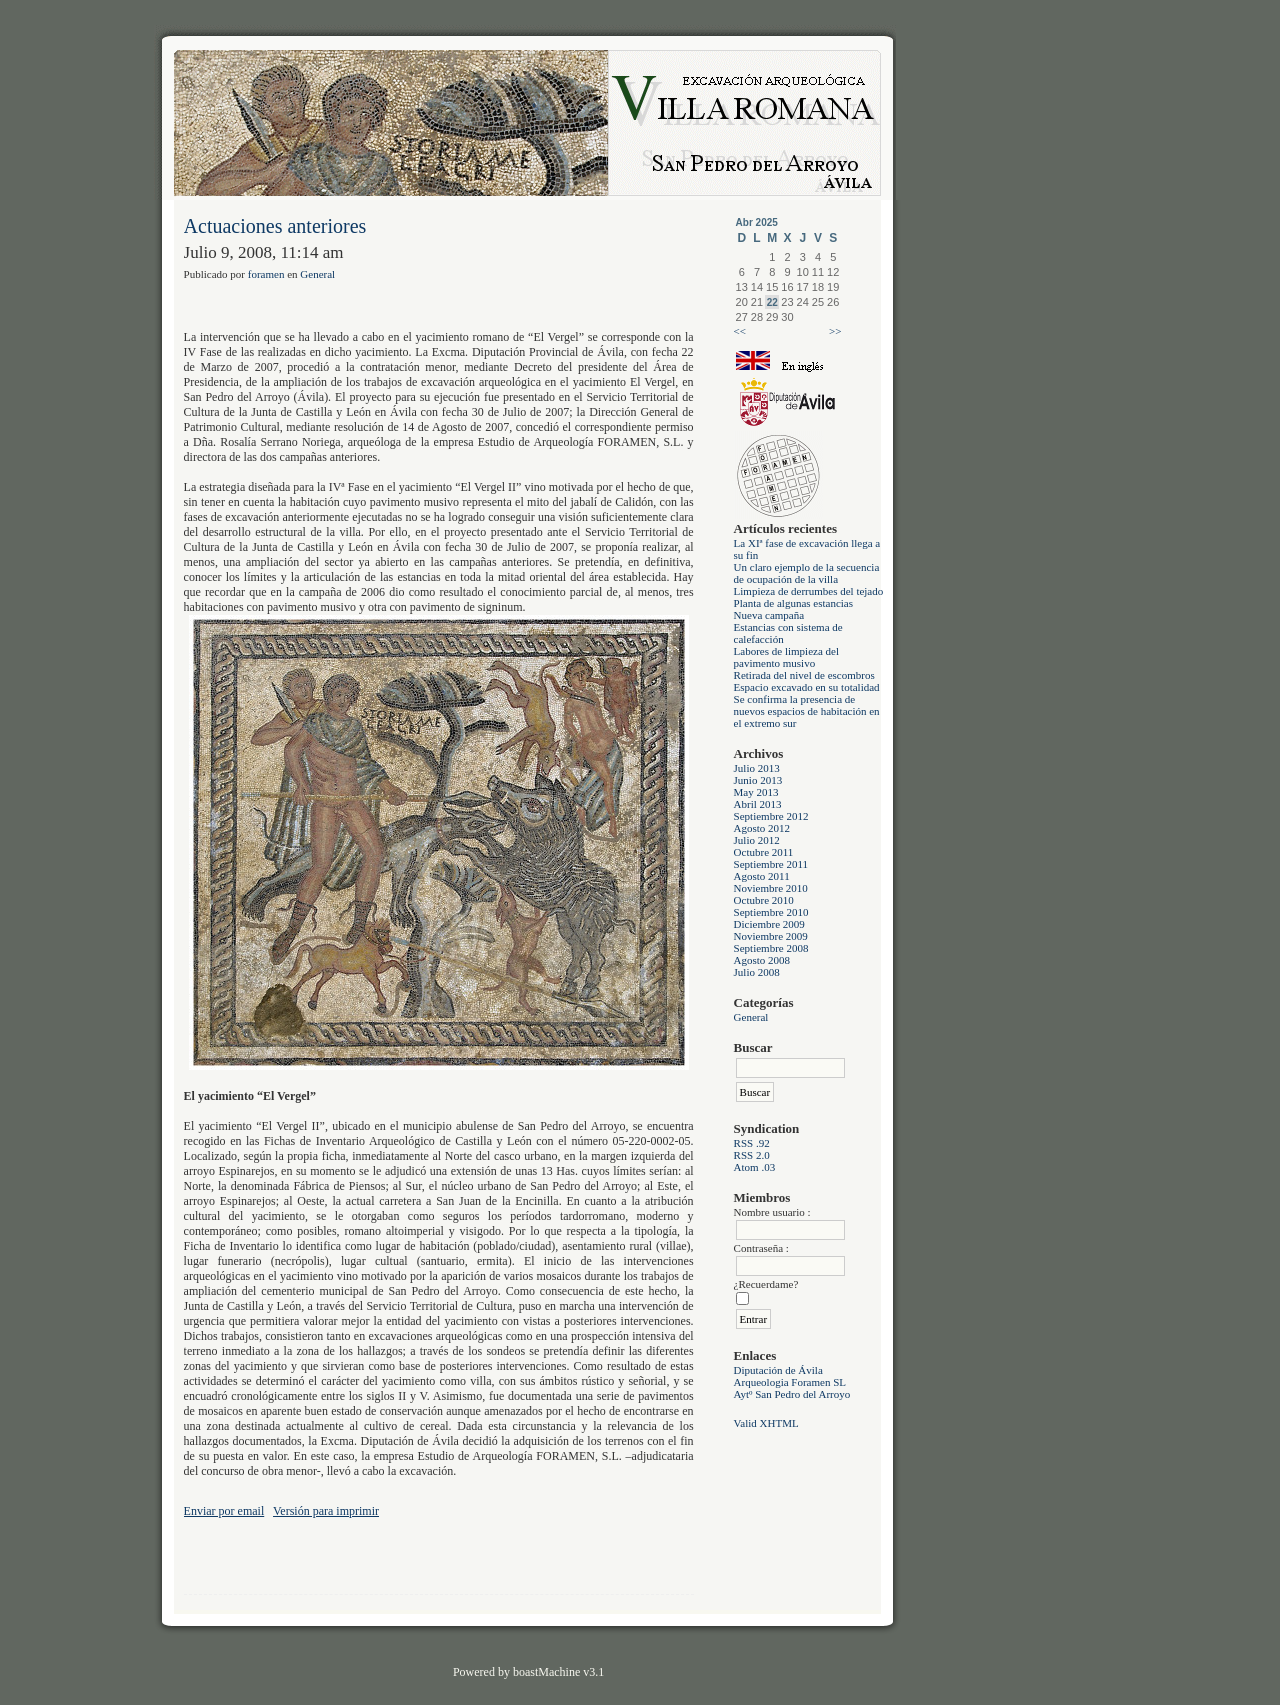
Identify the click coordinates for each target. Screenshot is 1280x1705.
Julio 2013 (757, 768)
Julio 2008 (757, 972)
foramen (266, 274)
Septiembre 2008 (771, 948)
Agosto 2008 (762, 960)
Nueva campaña (769, 615)
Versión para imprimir (326, 1511)
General (751, 1017)
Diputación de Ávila (778, 1370)
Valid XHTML (766, 1423)
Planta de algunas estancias (793, 603)
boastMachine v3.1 (558, 1672)
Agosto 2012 (762, 828)
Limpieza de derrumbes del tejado (809, 591)
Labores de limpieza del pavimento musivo (786, 657)
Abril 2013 (758, 804)
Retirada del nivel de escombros (804, 675)
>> (835, 331)
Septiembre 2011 (771, 864)
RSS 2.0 (752, 1155)
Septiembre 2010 (771, 912)
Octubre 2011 (764, 852)
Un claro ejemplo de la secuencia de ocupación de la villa (807, 573)
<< (740, 331)
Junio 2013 (758, 780)
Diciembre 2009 (769, 924)
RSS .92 (752, 1143)
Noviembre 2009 (771, 936)
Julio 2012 (757, 840)
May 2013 (756, 792)
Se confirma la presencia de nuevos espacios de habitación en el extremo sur (807, 711)
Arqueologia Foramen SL (790, 1382)
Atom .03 (755, 1167)
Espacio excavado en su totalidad (807, 687)
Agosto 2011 (762, 876)
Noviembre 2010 (771, 888)
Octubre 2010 (764, 900)
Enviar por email (224, 1511)
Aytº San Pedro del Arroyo (792, 1394)
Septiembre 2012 (771, 816)
